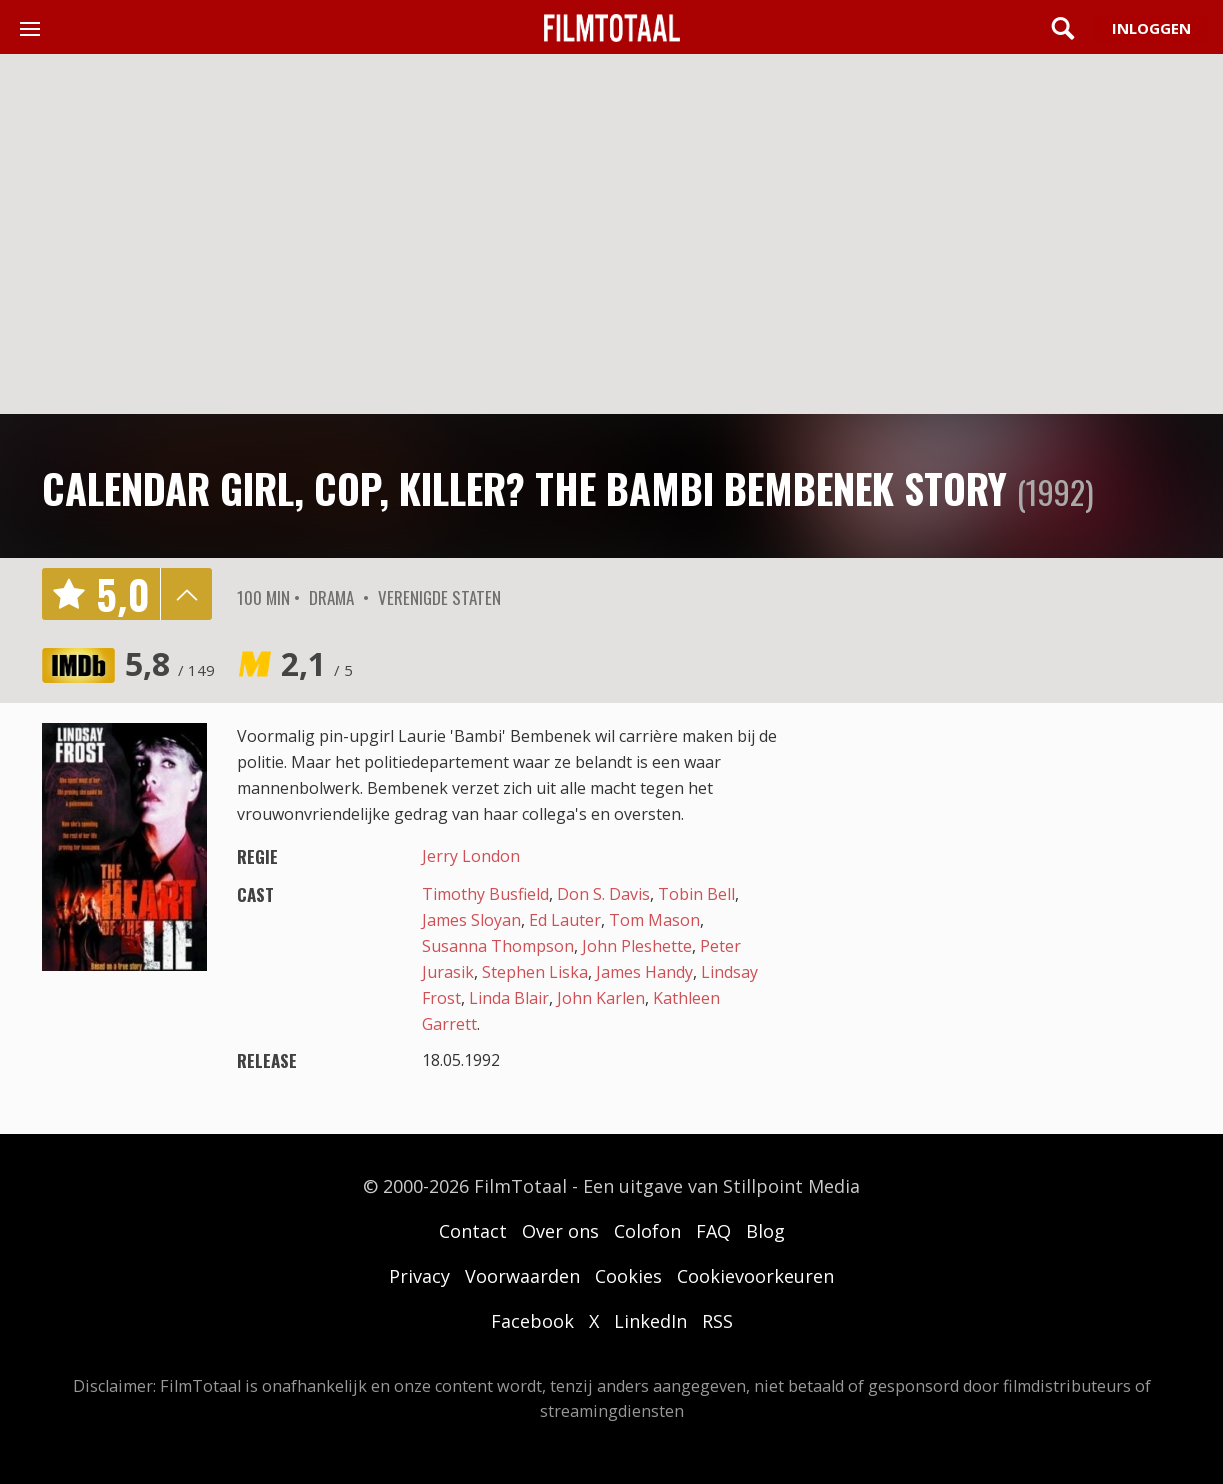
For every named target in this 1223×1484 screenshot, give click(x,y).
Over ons (560, 1231)
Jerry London (471, 856)
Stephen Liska (535, 972)
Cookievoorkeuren (755, 1276)
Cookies (628, 1276)
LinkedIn (650, 1321)
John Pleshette (637, 946)
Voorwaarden (522, 1276)
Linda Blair (509, 998)
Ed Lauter (565, 920)
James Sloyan (471, 920)
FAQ (713, 1231)
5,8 (170, 663)
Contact (473, 1231)
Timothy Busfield (485, 894)
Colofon (647, 1231)
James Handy (644, 972)
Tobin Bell (696, 894)
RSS (717, 1321)
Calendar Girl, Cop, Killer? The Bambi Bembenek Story (524, 488)
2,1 (317, 663)
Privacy (419, 1276)
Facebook (532, 1321)
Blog (765, 1231)
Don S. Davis (603, 894)
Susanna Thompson (498, 946)
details (186, 594)
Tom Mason (654, 920)
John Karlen (601, 998)
